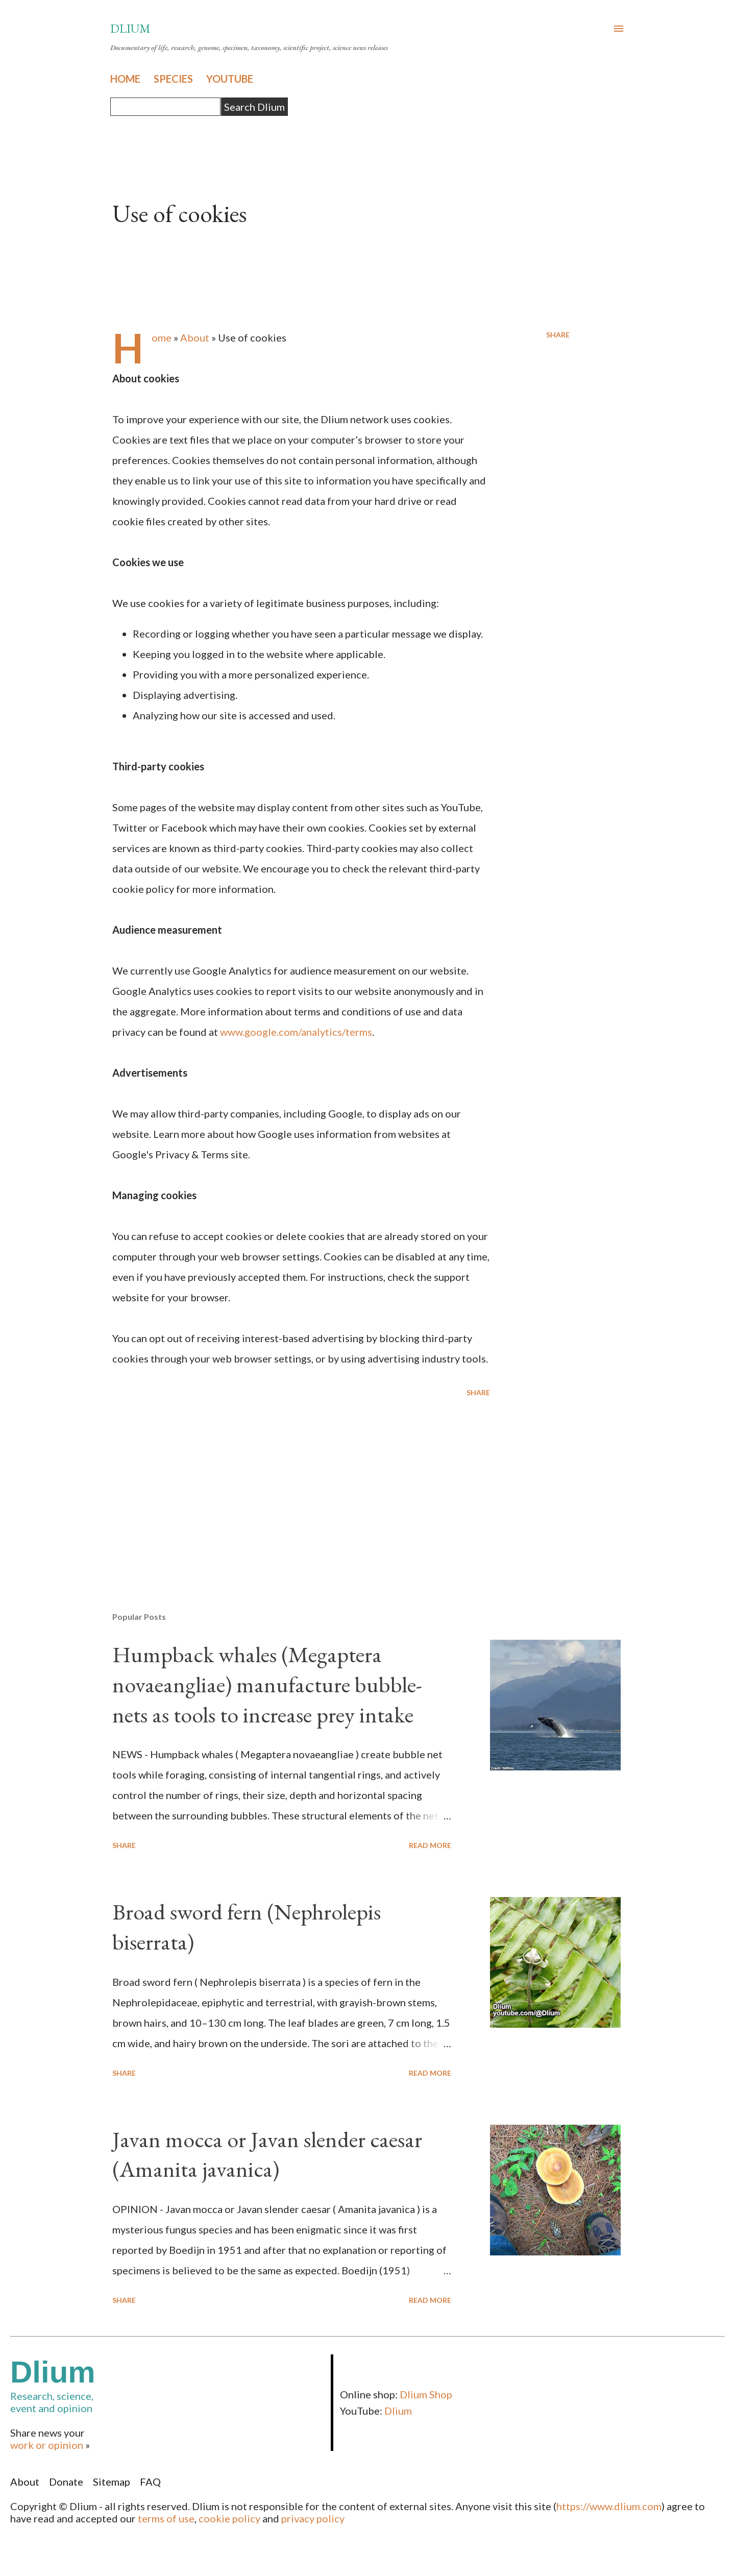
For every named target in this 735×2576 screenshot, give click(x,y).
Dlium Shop (426, 2394)
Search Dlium (254, 107)
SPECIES (173, 78)
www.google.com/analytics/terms (296, 1032)
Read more (430, 1845)
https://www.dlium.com (609, 2506)
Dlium (130, 28)
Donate (66, 2481)
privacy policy (313, 2518)
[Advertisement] (284, 1484)
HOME (125, 78)
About (194, 337)
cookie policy (229, 2518)
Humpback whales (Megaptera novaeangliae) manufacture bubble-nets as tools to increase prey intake (267, 1684)
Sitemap (111, 2481)
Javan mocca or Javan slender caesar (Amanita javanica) (267, 2154)
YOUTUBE (229, 78)
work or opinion (46, 2445)
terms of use (166, 2518)
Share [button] (558, 334)
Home (162, 337)
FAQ (150, 2481)
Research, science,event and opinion (170, 2384)
